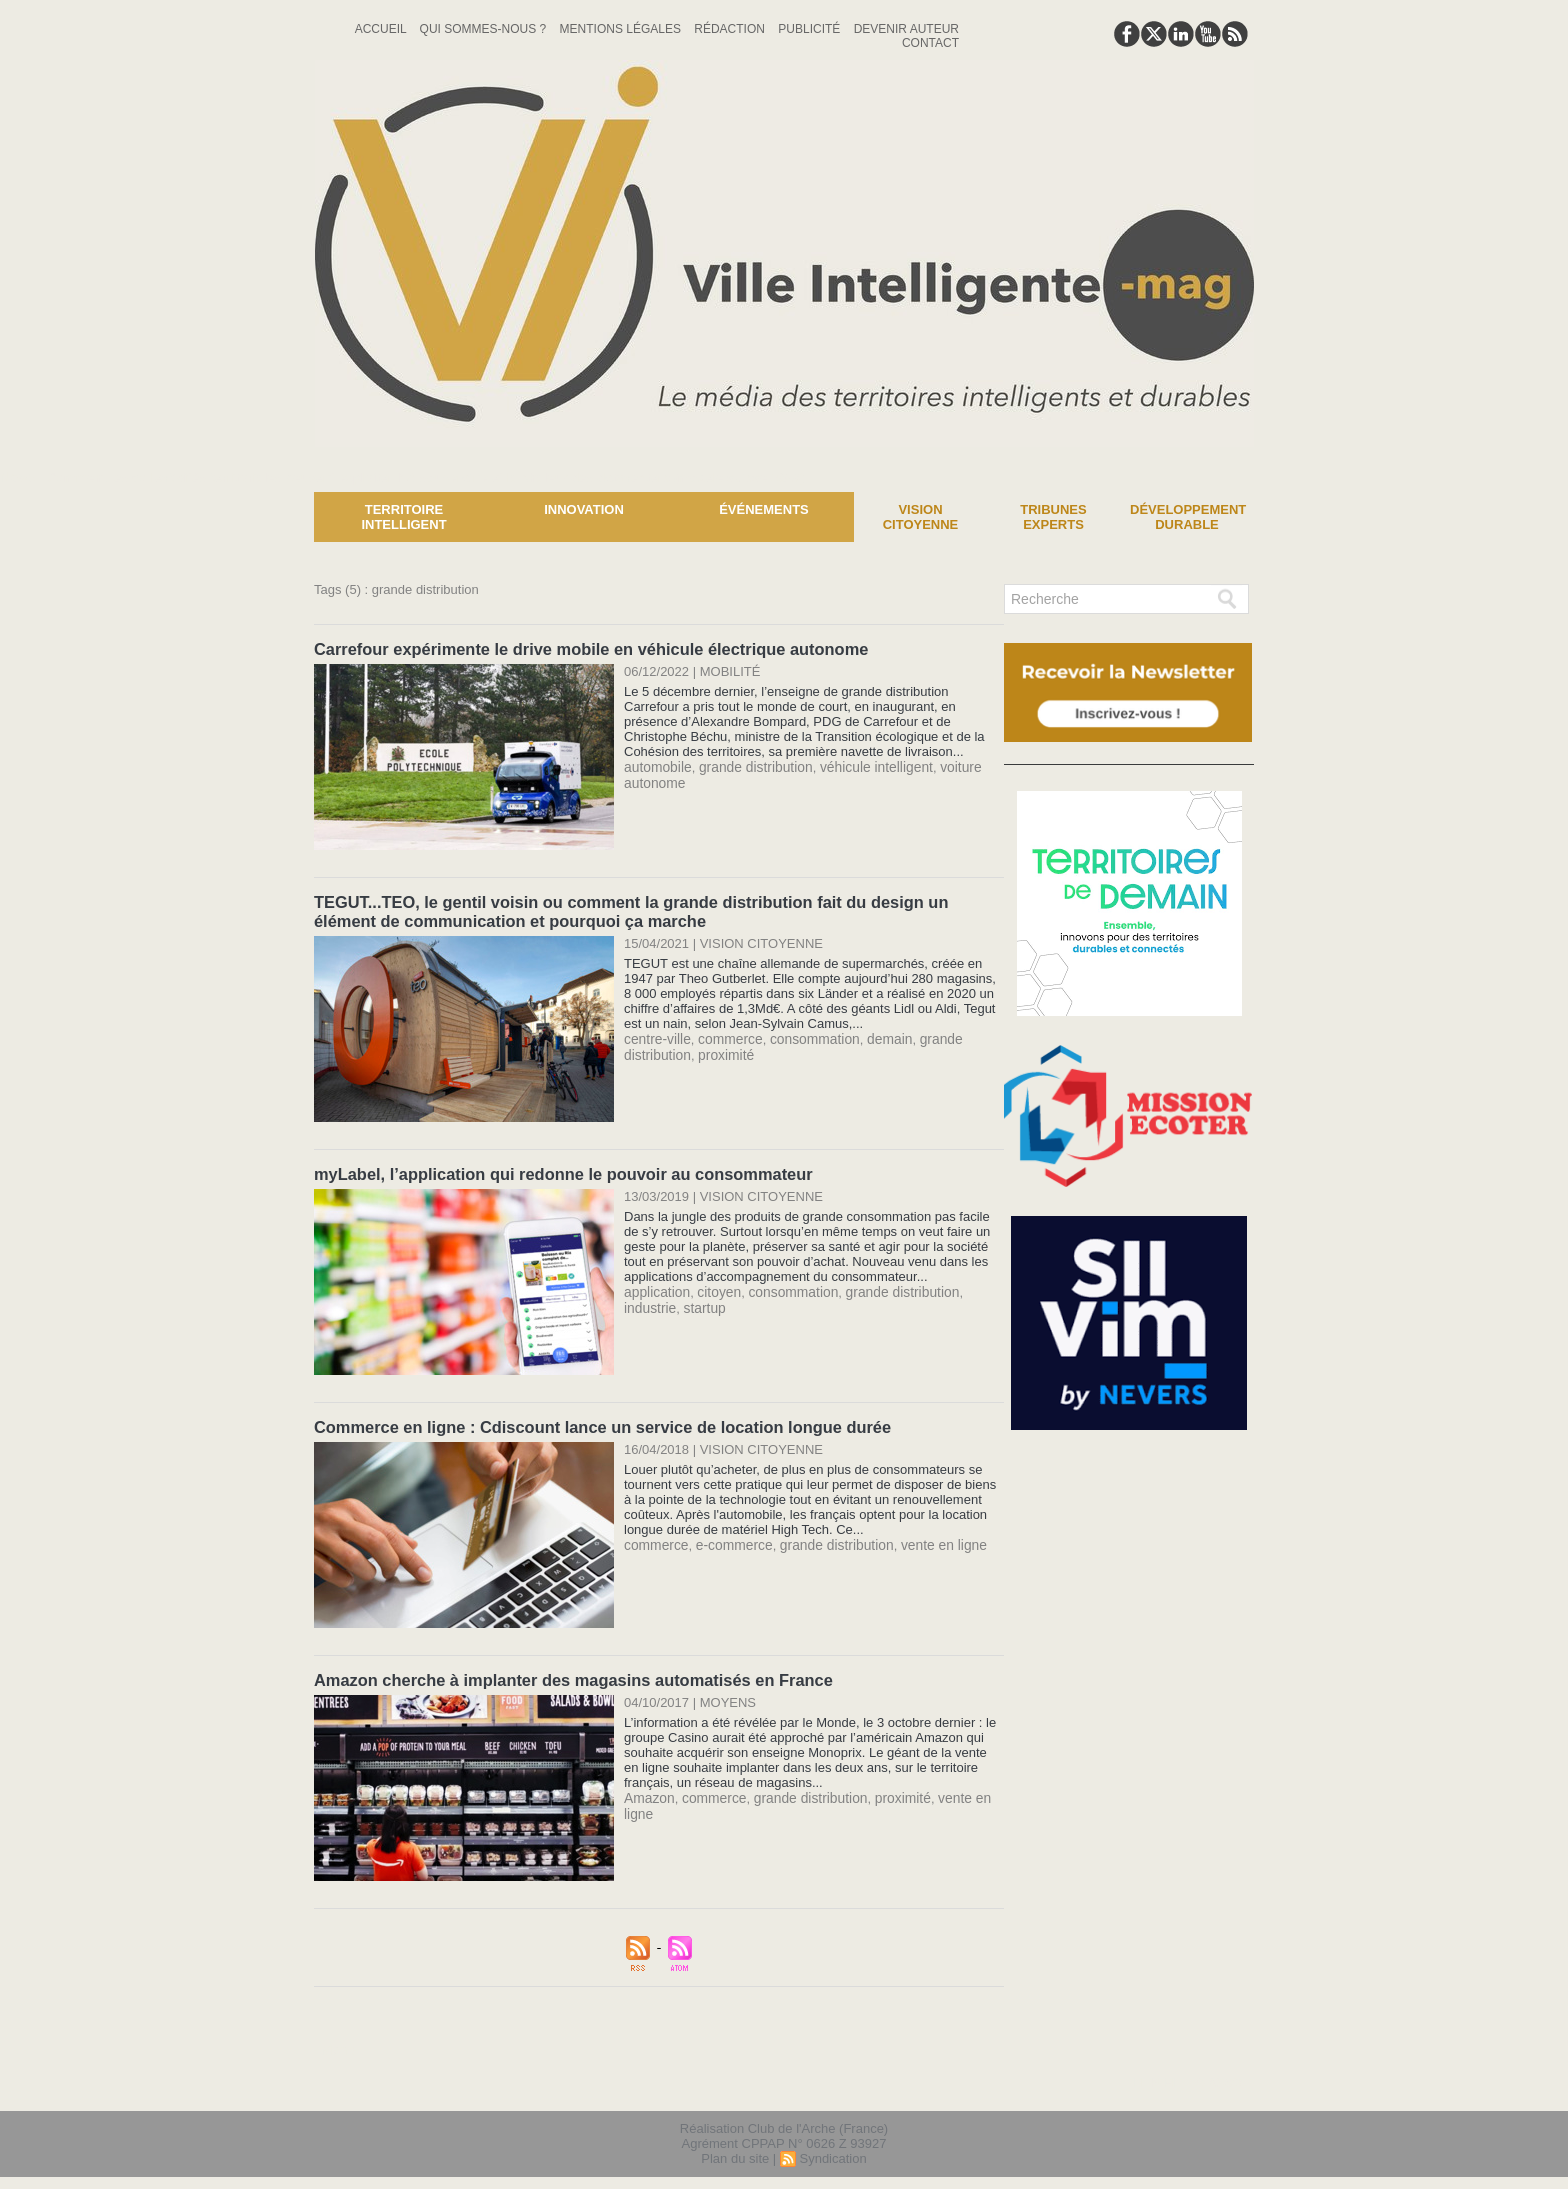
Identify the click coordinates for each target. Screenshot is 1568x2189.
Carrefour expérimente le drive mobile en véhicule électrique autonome (584, 648)
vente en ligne (926, 1539)
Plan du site (735, 2152)
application (655, 1287)
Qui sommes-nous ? (485, 29)
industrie (972, 1287)
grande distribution (748, 765)
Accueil (382, 29)
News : (23, 477)
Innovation (584, 509)
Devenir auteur (906, 29)
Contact (930, 43)
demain (875, 1035)
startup (644, 1302)
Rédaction (731, 29)
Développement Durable (1188, 517)
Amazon (648, 1791)
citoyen (713, 1287)
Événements (764, 509)
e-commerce (728, 1539)
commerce (724, 1035)
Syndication (832, 2152)
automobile (656, 765)
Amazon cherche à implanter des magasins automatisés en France (567, 1674)
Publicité (810, 29)
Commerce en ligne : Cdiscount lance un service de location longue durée (595, 1422)
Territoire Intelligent (403, 517)
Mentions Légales (622, 29)
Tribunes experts (1053, 517)
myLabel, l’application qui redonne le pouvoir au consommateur (557, 1170)
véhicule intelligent (862, 765)
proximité (720, 1050)
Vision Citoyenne (921, 517)
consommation (804, 1035)
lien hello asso (1190, 2077)
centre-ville (655, 1035)
